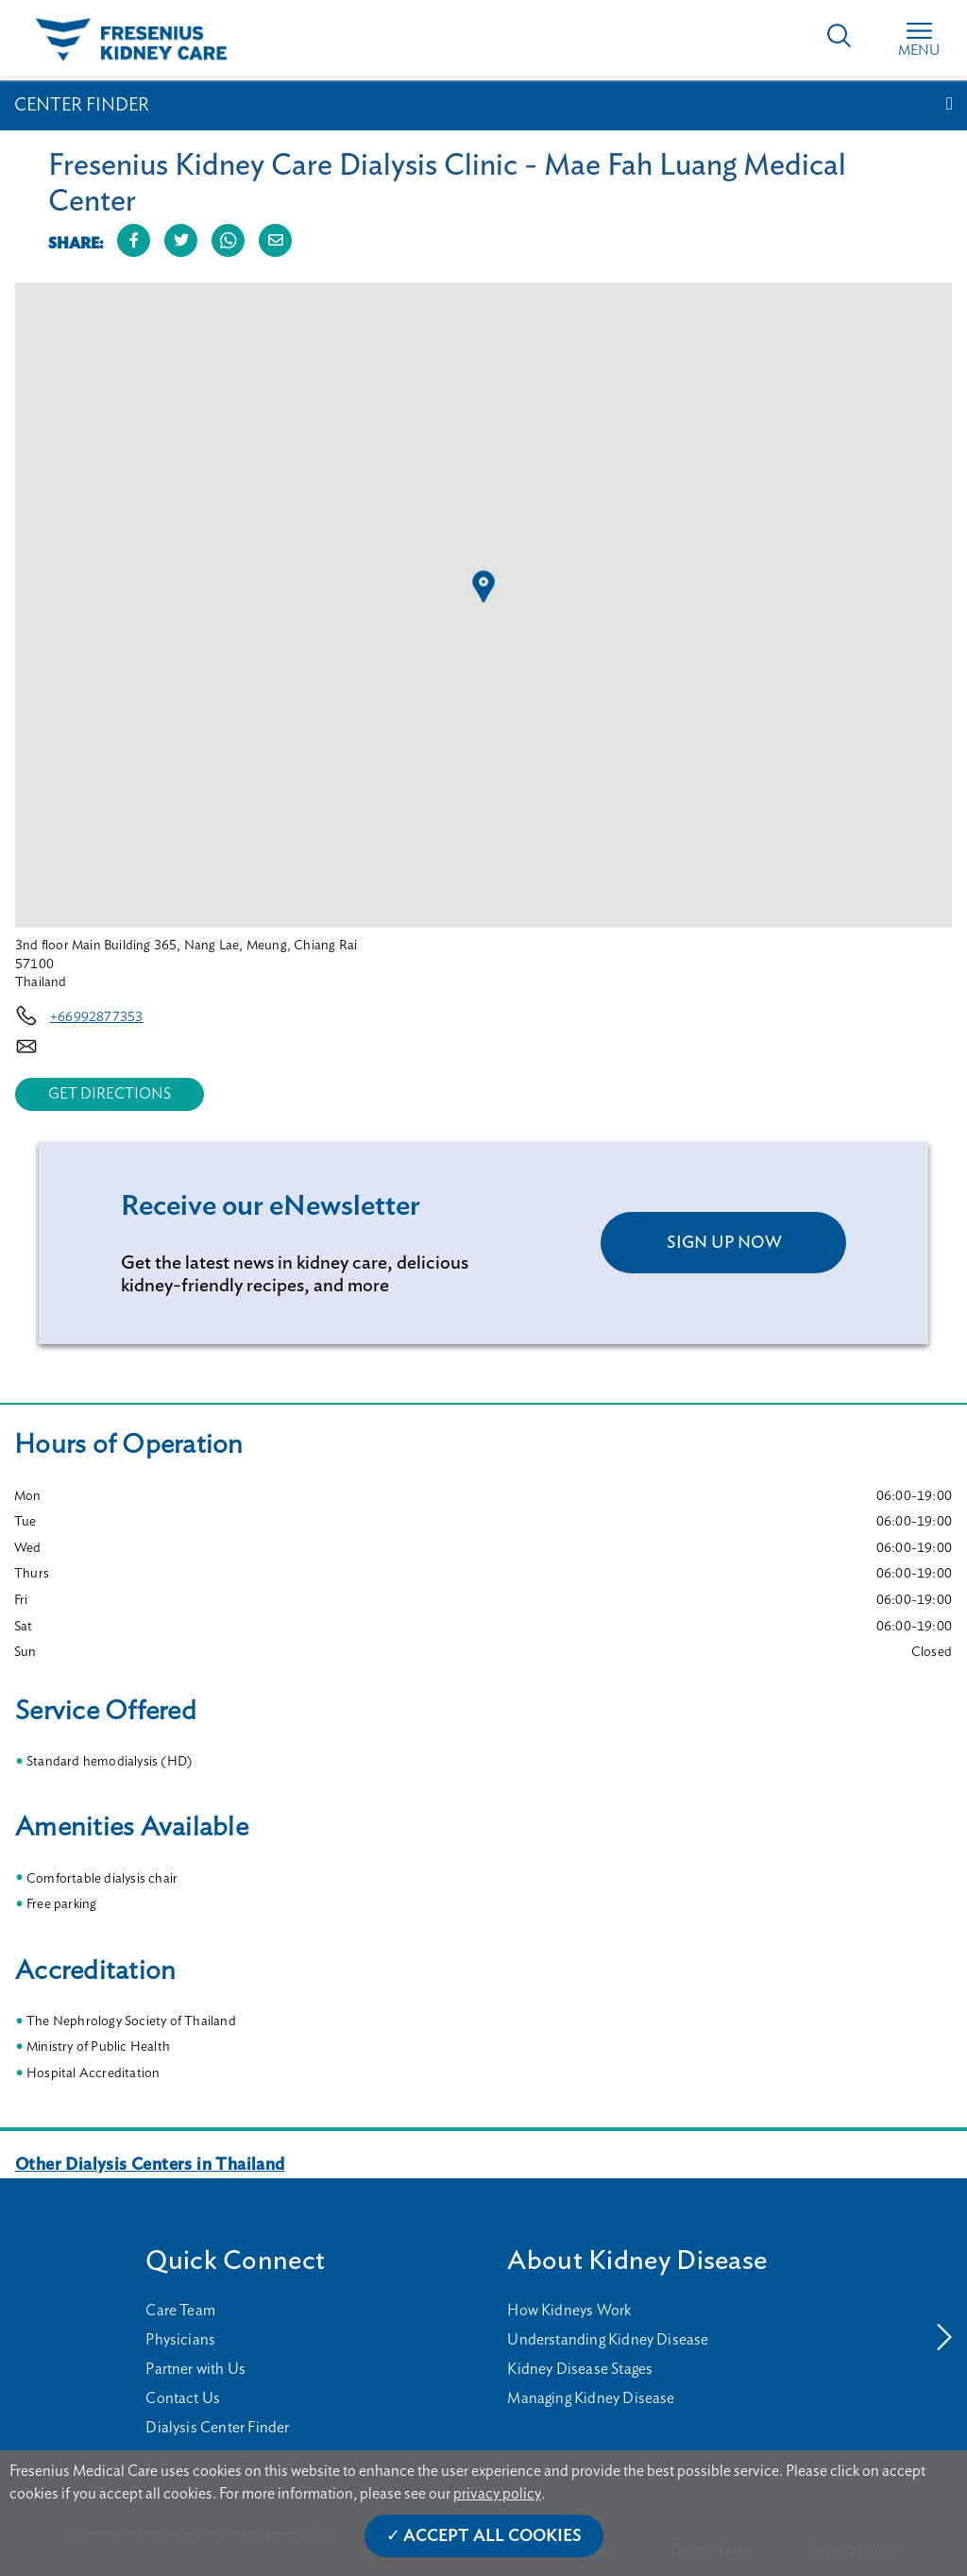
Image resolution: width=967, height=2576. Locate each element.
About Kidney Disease (637, 2261)
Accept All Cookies (492, 2536)
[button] (483, 587)
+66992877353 (96, 1017)
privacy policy (497, 2493)
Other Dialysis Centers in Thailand (150, 2165)
